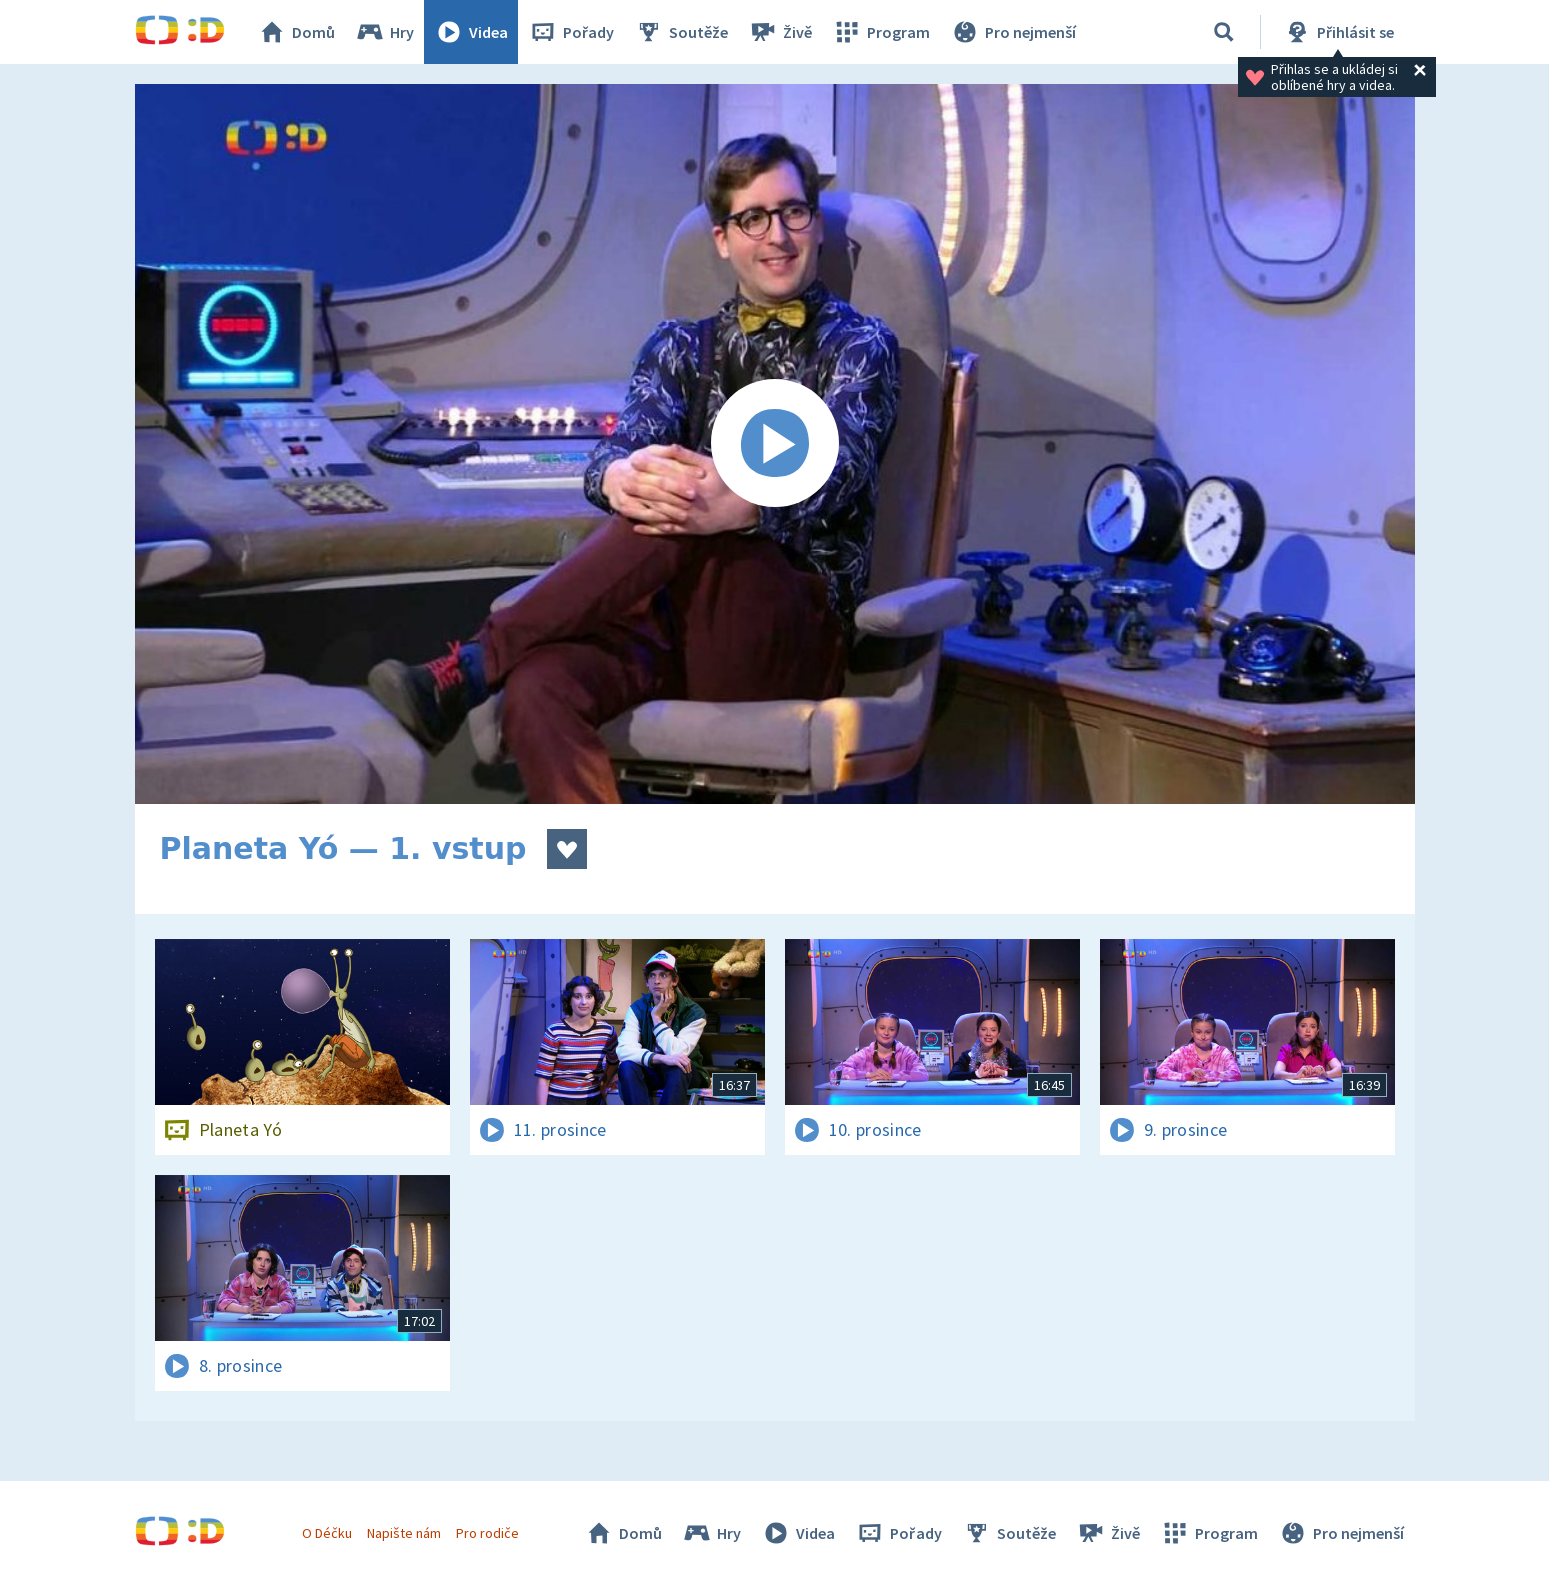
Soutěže (681, 32)
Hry (384, 32)
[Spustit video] (775, 444)
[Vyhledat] (1224, 32)
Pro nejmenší (1013, 32)
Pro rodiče (487, 1533)
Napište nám (404, 1533)
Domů (296, 32)
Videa (471, 32)
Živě (780, 32)
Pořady (571, 32)
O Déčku (327, 1533)
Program (881, 32)
